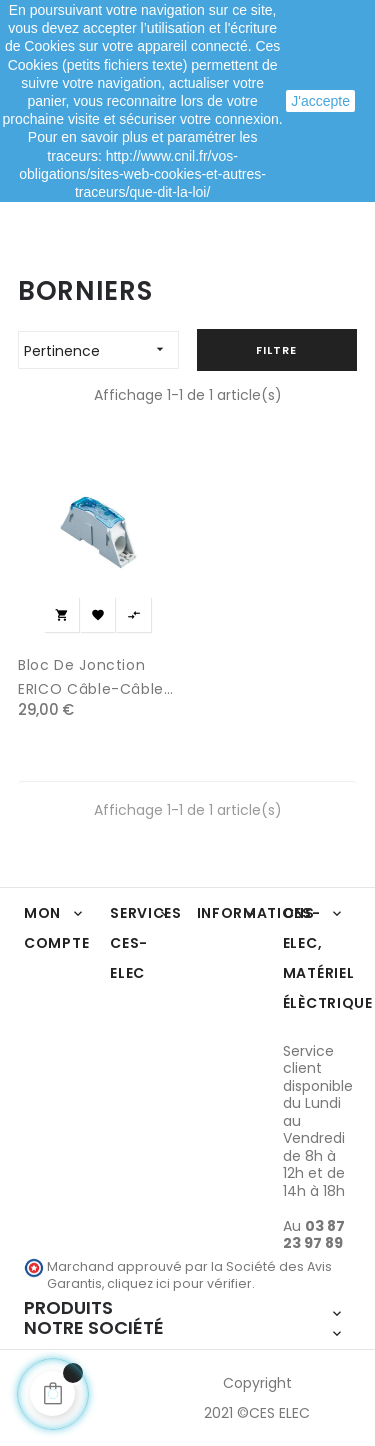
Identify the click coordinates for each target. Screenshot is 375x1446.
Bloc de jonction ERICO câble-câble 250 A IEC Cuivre (91, 678)
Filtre (276, 350)
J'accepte (320, 101)
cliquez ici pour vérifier (179, 1283)
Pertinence (101, 349)
